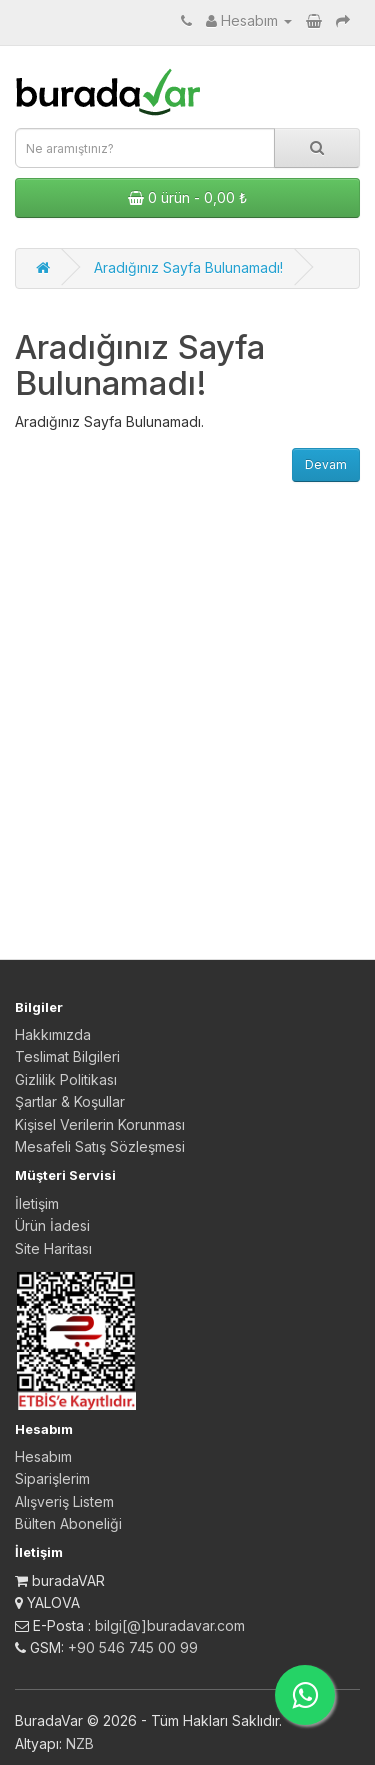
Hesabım (43, 1456)
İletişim (37, 1203)
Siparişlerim (52, 1478)
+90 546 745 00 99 (133, 1647)
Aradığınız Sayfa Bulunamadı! (188, 267)
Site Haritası (53, 1248)
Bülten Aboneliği (68, 1523)
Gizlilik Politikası (66, 1079)
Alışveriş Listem (64, 1501)
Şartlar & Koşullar (70, 1101)
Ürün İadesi (52, 1225)
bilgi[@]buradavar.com (170, 1625)
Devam (326, 464)
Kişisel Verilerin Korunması (100, 1124)
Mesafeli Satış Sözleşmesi (100, 1146)
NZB (80, 1743)
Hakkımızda (53, 1034)
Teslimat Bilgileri (67, 1056)
